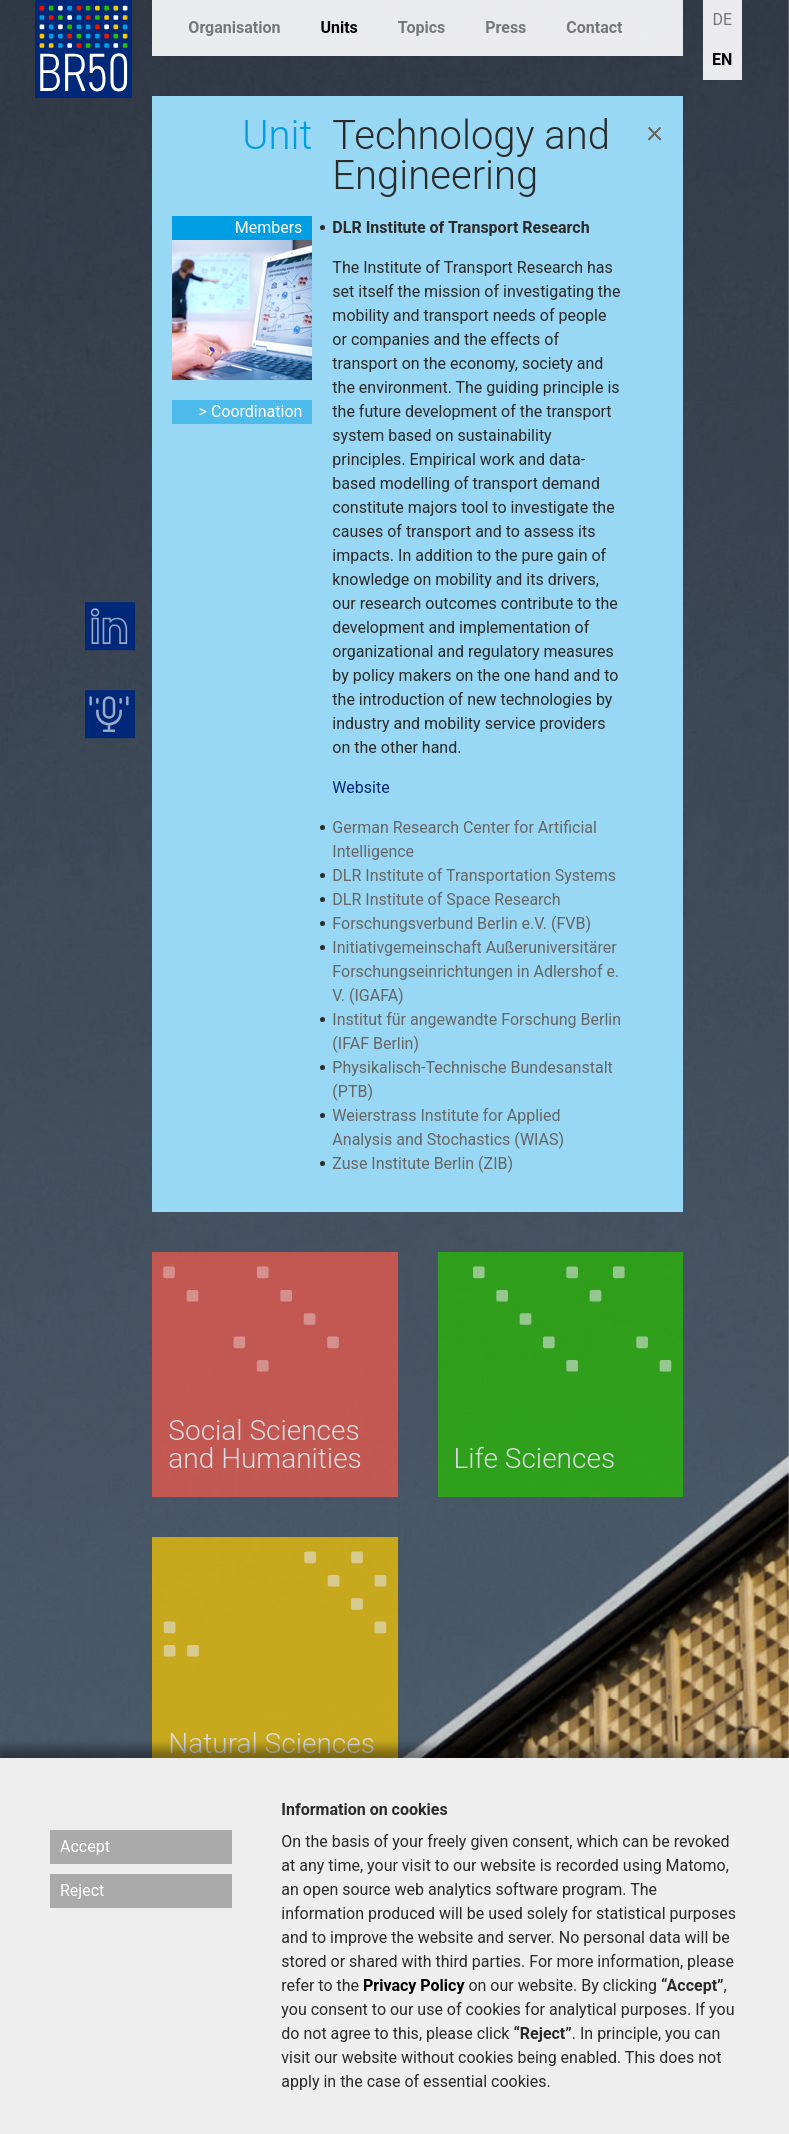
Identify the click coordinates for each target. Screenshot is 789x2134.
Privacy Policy (413, 1985)
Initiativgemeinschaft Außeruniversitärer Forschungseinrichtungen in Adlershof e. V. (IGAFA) (475, 971)
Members (269, 227)
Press (505, 27)
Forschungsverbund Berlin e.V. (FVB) (461, 923)
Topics (421, 27)
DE (722, 19)
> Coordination (251, 411)
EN (722, 59)
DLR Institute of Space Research (446, 899)
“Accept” (692, 1985)
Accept (85, 1846)
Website (360, 787)
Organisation (234, 27)
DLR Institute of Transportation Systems (474, 875)
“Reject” (542, 2033)
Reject (82, 1890)
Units (338, 27)
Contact (594, 27)
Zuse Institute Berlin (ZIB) (422, 1163)
